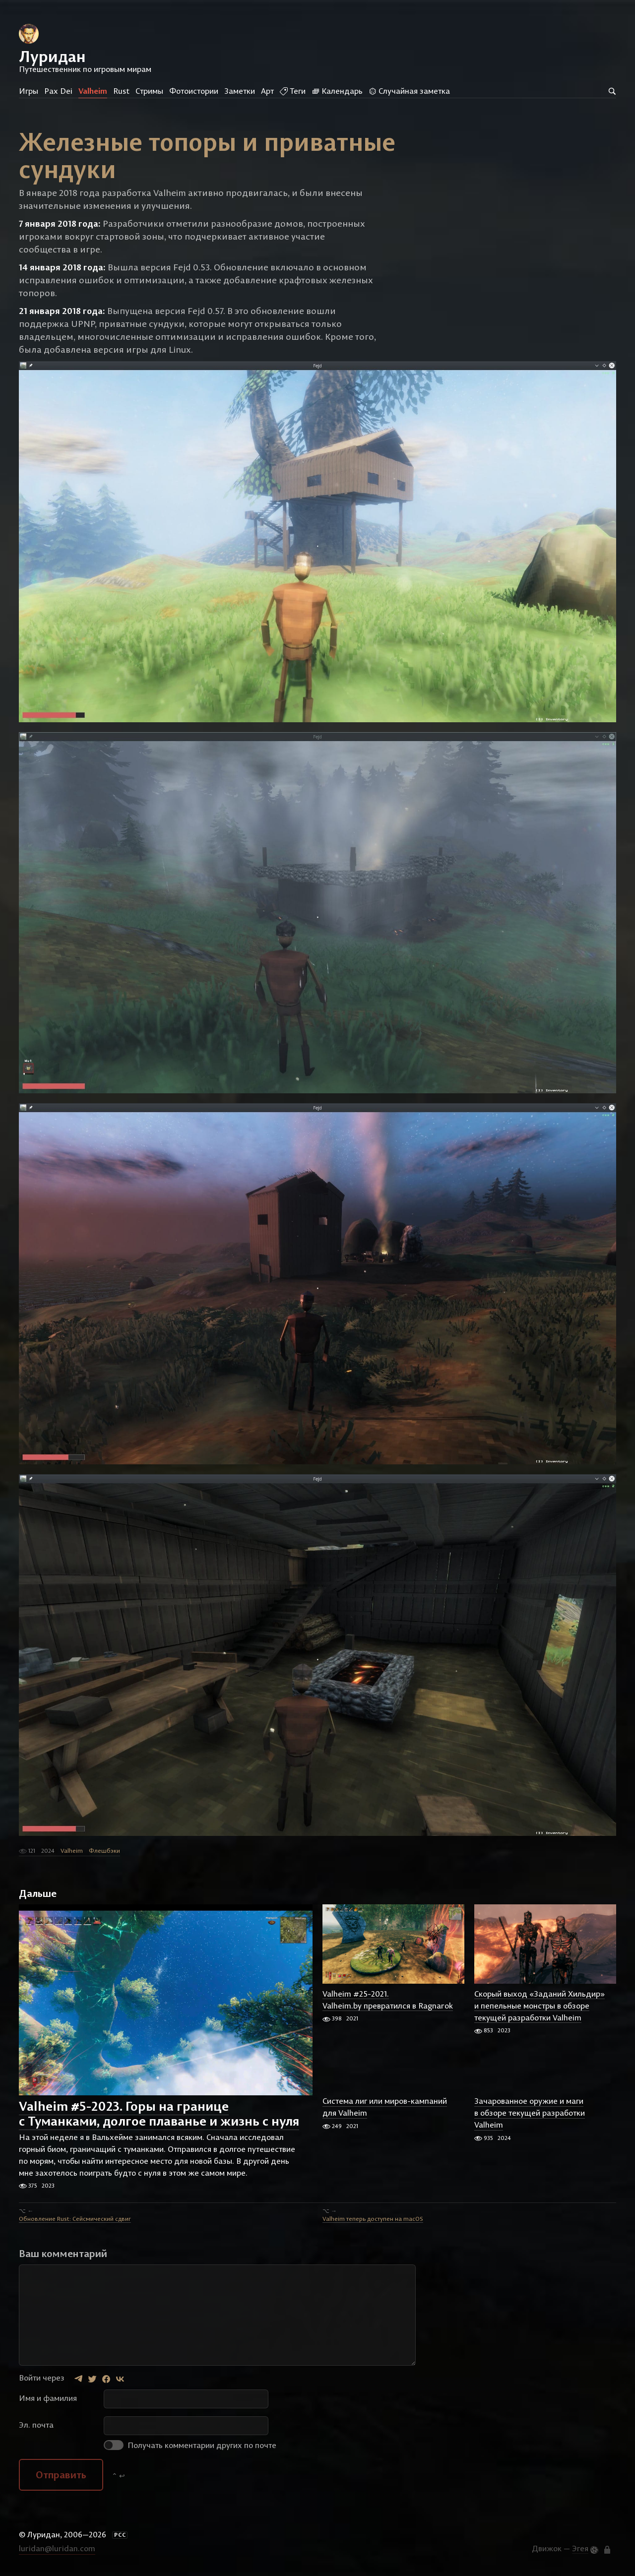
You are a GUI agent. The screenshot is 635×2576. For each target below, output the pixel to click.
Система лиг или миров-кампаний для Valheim (384, 2107)
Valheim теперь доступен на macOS (372, 2218)
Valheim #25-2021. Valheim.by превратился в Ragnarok (387, 2000)
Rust (121, 91)
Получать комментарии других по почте (190, 2445)
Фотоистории (193, 91)
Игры (28, 91)
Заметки (239, 91)
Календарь (337, 91)
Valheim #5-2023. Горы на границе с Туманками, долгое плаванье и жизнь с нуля (159, 2114)
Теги (293, 91)
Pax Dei (58, 91)
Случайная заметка (409, 91)
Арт (267, 91)
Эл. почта (36, 2425)
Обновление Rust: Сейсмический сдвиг (75, 2218)
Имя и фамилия (48, 2398)
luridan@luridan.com (57, 2548)
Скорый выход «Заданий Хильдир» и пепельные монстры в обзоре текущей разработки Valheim (539, 2005)
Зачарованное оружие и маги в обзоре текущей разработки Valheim (529, 2113)
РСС (120, 2534)
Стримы (149, 91)
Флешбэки (104, 1850)
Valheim (92, 91)
